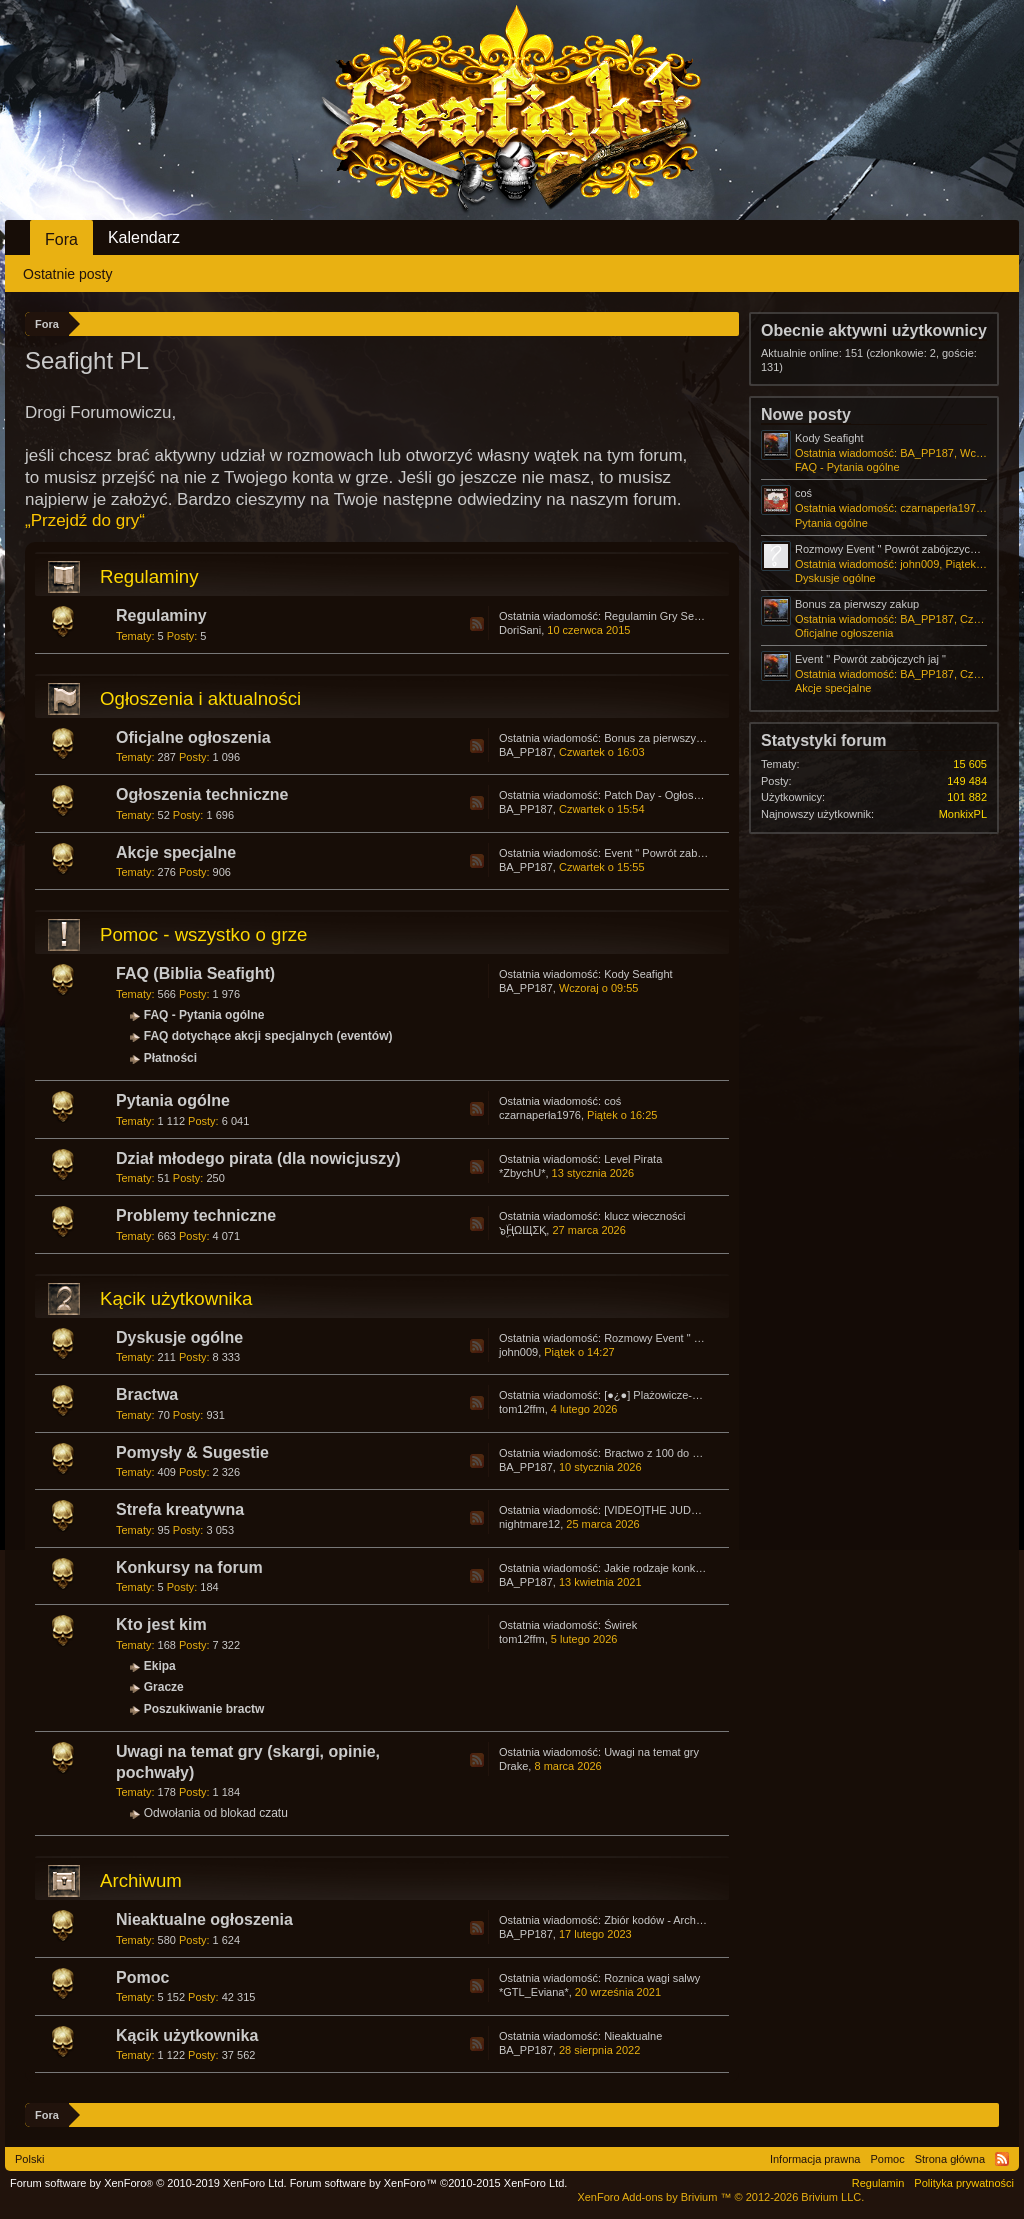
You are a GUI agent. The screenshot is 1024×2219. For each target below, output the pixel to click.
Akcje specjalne (176, 852)
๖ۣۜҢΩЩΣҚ (522, 1230)
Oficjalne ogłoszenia (193, 737)
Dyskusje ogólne (179, 1337)
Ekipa (160, 1666)
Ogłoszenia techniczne (202, 794)
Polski (29, 2159)
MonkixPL (963, 814)
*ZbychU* (522, 1173)
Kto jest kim (161, 1624)
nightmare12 (529, 1524)
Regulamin (878, 2183)
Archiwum (141, 1880)
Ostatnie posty (68, 274)
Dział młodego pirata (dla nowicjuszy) (258, 1158)
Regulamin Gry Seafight (662, 616)
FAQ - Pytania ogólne (204, 1015)
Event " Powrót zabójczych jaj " (679, 853)
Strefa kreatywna (180, 1509)
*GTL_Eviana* (534, 1992)
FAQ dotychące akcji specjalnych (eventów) (268, 1036)
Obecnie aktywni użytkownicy (874, 330)
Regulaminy (149, 576)
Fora (61, 239)
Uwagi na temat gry (651, 1752)
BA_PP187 (526, 752)
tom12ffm (522, 1409)
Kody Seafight (638, 974)
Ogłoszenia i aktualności (200, 698)
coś (612, 1101)
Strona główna (950, 2159)
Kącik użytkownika (176, 1298)
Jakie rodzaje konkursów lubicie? (684, 1568)
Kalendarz (144, 237)
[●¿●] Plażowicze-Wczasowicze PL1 (692, 1395)
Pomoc (142, 1977)
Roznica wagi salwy (652, 1978)
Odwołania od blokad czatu (216, 1813)
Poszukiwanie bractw (204, 1709)
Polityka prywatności (964, 2183)
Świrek (620, 1625)
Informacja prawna (815, 2159)
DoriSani (520, 630)
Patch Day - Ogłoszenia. (663, 795)
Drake (513, 1766)
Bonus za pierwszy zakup (666, 738)
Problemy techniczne (196, 1215)
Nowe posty (806, 414)
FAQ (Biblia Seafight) (195, 973)
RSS (477, 624)
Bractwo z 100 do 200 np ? (669, 1453)
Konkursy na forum (189, 1567)
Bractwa (147, 1394)
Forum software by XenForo (148, 2183)
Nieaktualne (633, 2036)
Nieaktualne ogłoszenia (204, 1919)
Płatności (170, 1058)
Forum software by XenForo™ (429, 2183)
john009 (518, 1352)
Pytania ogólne (173, 1100)
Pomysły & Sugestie (192, 1452)
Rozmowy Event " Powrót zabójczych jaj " (705, 1338)
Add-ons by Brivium (720, 2197)
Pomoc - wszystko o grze (203, 934)
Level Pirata (633, 1159)
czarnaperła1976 (540, 1115)
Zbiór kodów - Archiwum (662, 1920)
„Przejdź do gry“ (85, 520)
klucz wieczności (644, 1216)
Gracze (164, 1687)
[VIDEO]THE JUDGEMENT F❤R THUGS (705, 1510)
